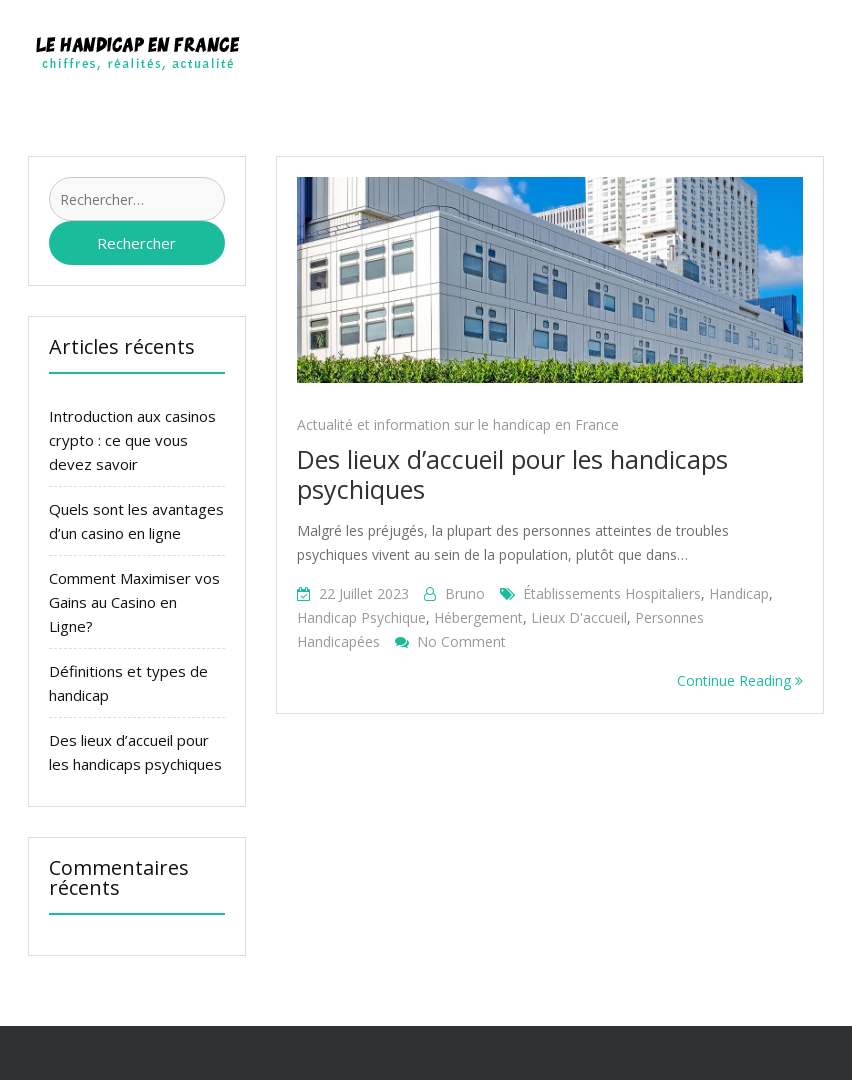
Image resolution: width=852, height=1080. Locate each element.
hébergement (478, 617)
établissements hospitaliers (612, 593)
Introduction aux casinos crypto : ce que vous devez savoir (132, 440)
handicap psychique (361, 617)
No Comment (461, 641)
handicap (739, 593)
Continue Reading (740, 680)
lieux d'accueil (579, 617)
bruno (465, 593)
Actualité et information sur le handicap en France (458, 424)
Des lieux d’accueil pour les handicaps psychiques (512, 474)
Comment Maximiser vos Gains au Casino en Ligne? (134, 602)
